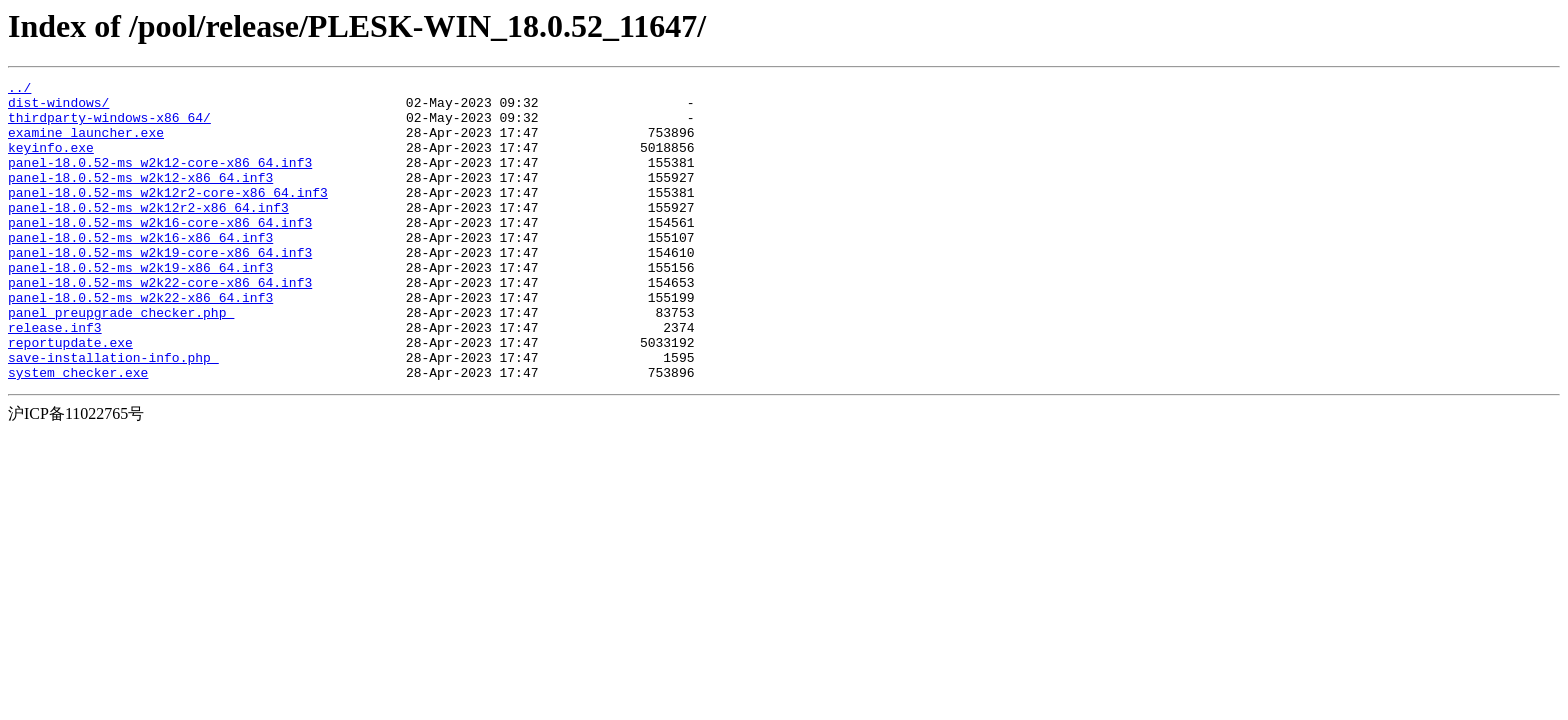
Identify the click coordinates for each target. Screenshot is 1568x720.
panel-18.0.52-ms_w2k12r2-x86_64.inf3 (148, 234)
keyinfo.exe (51, 162)
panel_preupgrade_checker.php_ (121, 360)
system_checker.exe (78, 432)
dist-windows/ (58, 108)
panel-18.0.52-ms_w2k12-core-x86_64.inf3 (160, 180)
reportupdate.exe (70, 396)
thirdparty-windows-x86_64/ (109, 126)
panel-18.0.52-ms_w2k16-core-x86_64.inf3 (160, 252)
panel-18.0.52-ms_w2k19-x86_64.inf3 (140, 306)
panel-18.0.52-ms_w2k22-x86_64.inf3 (140, 342)
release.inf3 (55, 378)
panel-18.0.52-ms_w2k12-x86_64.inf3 (140, 198)
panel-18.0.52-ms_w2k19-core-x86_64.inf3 (160, 288)
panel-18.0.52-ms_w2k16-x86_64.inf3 (140, 270)
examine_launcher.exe (86, 144)
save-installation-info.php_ (113, 414)
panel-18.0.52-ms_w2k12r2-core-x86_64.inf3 (168, 216)
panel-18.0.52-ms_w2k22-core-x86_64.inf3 (160, 324)
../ (19, 90)
